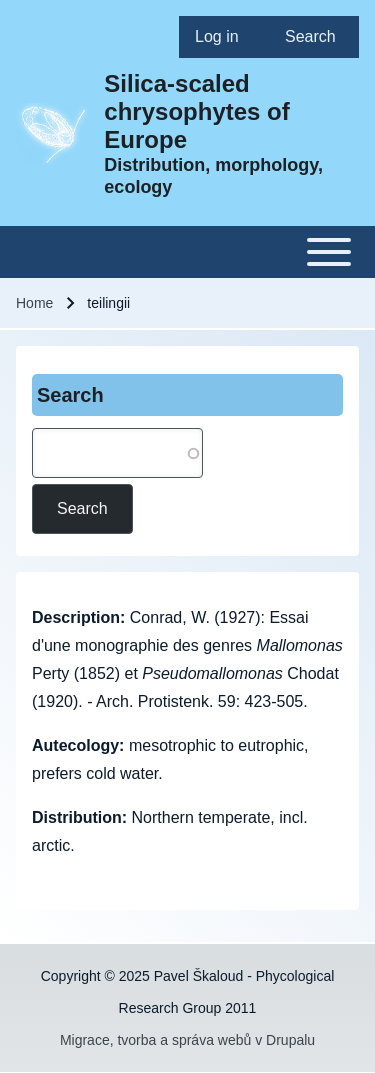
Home (34, 303)
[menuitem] (224, 37)
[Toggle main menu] (187, 252)
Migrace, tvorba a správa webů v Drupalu (187, 1040)
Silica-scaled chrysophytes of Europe (196, 111)
